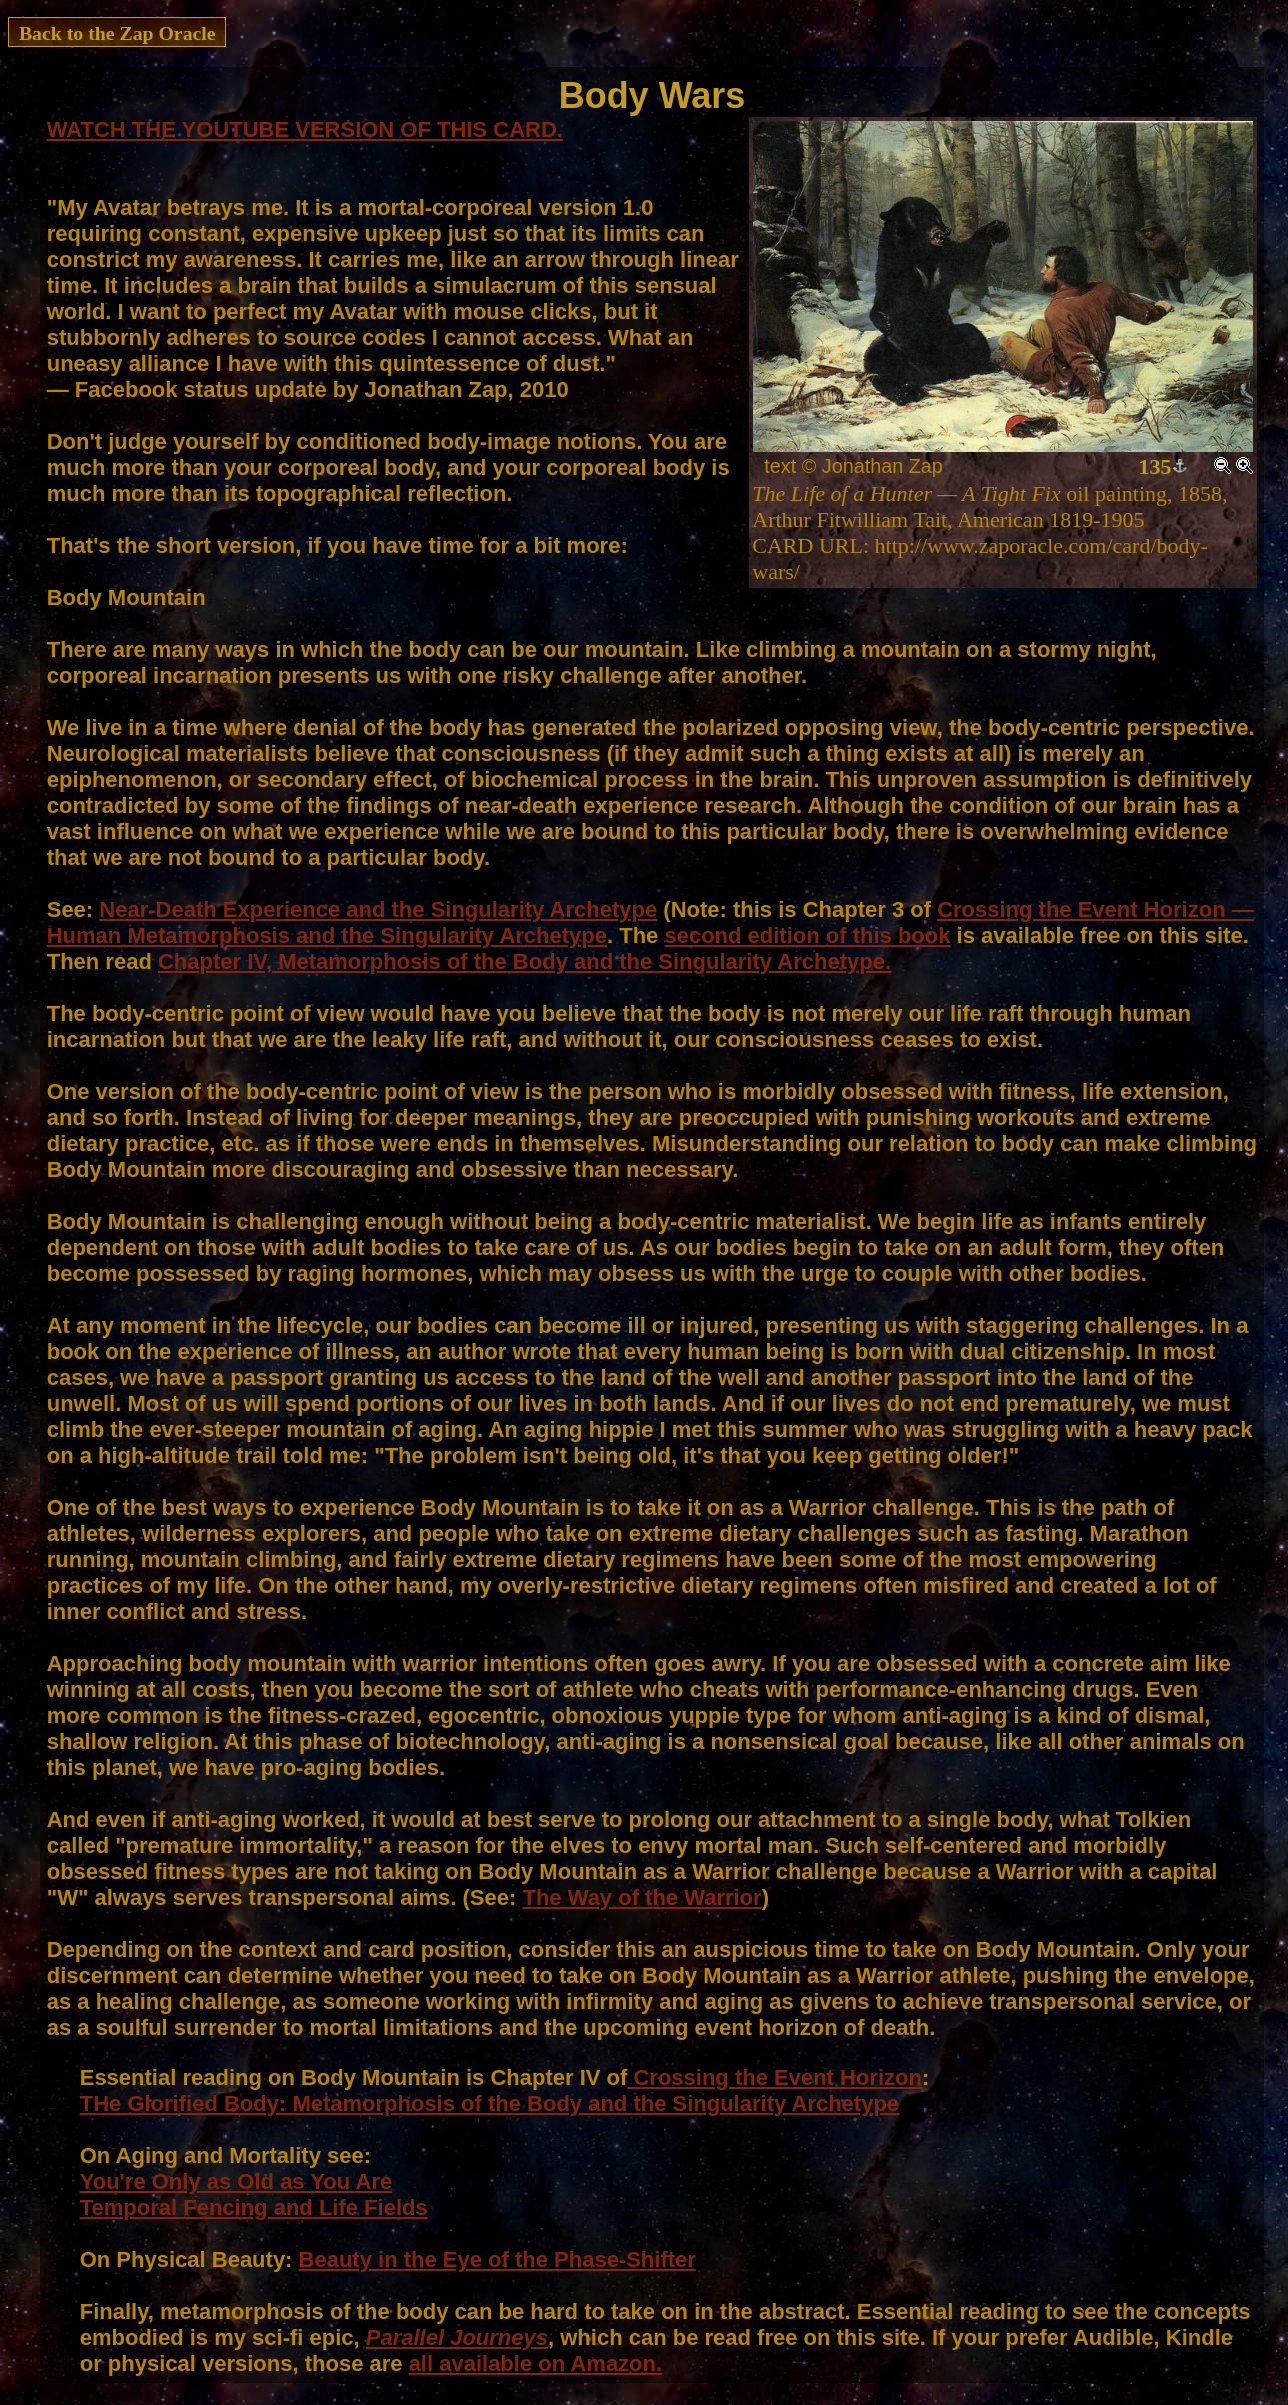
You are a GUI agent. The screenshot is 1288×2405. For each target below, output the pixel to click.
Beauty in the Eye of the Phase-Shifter (497, 2259)
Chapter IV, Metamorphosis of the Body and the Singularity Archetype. (524, 961)
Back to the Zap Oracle (117, 33)
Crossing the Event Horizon (774, 2077)
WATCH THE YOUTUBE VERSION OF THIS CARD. (305, 129)
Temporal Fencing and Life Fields (254, 2207)
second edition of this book (807, 935)
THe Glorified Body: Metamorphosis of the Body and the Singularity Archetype (489, 2103)
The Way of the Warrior (641, 1897)
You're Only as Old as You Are (236, 2181)
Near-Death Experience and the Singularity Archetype (378, 909)
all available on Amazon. (535, 2363)
